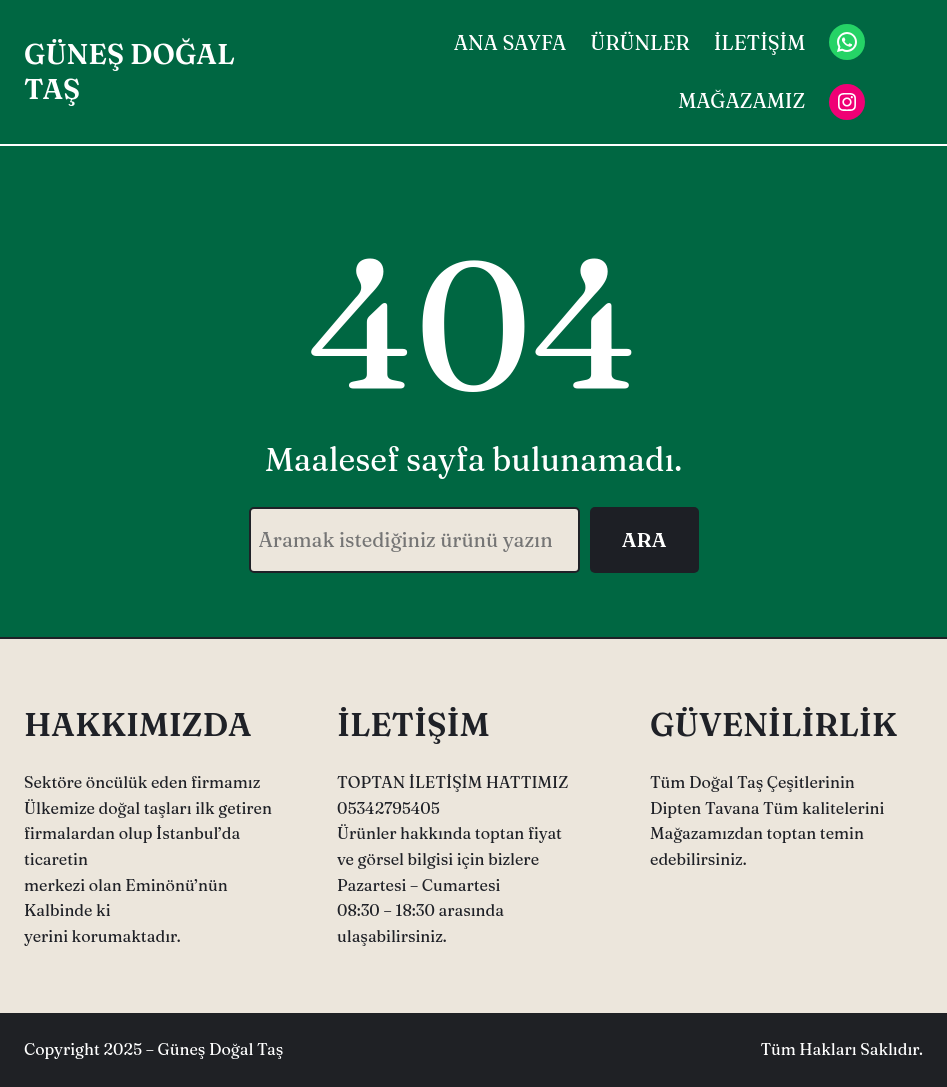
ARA (644, 539)
